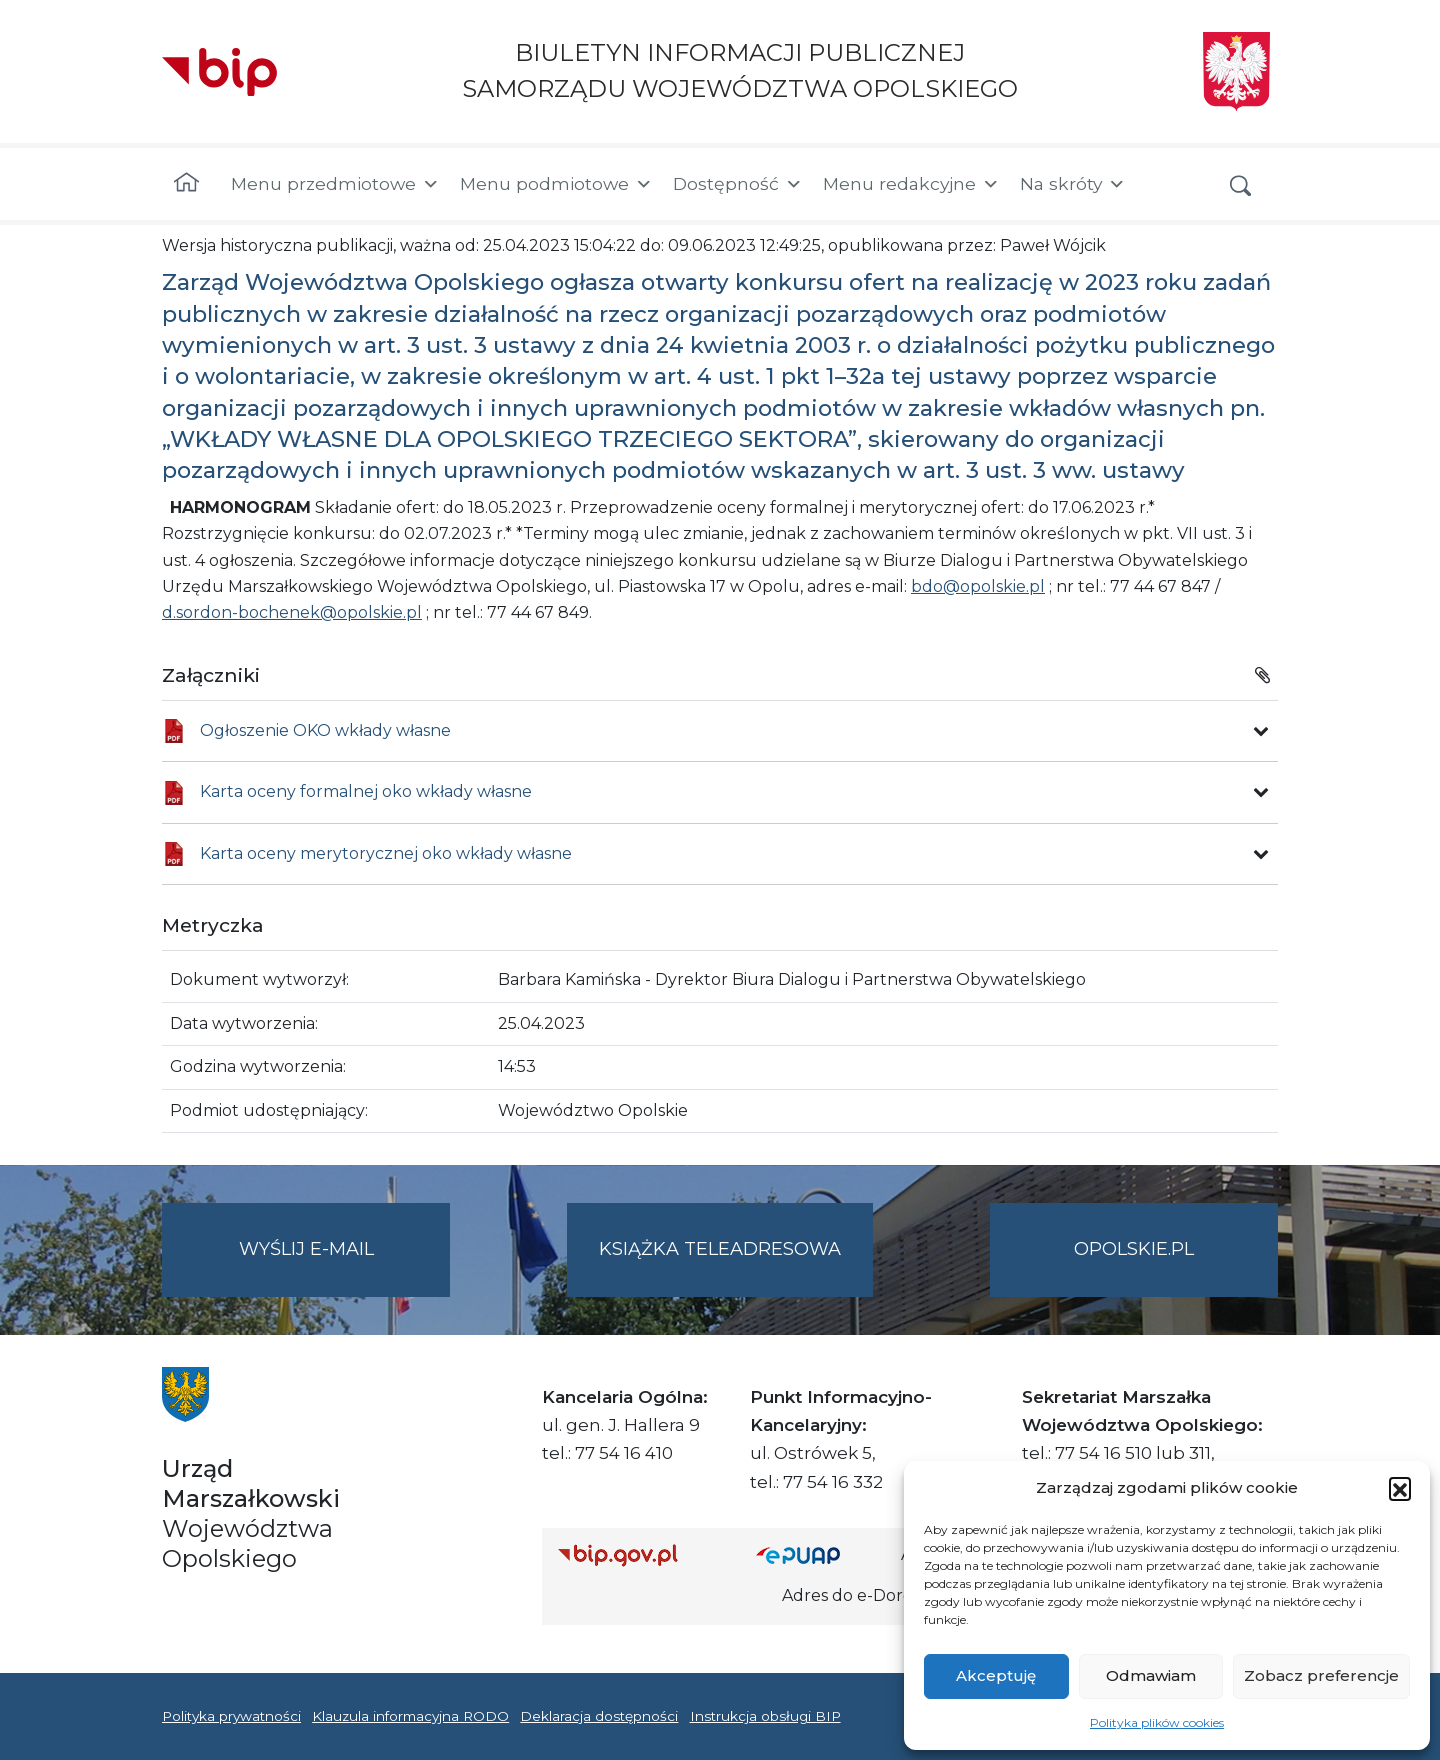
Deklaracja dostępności (599, 1716)
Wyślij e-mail (345, 1265)
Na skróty (1073, 184)
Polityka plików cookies (1157, 1722)
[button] (1400, 1488)
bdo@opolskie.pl (978, 586)
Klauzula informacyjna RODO (410, 1716)
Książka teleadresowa (720, 1249)
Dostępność (738, 184)
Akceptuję (996, 1675)
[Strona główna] (186, 184)
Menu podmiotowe (556, 184)
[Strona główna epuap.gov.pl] (821, 1555)
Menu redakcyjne (911, 184)
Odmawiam (1151, 1675)
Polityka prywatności (231, 1716)
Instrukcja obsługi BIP (765, 1716)
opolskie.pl (1134, 1249)
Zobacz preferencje (1321, 1675)
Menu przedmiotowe (335, 184)
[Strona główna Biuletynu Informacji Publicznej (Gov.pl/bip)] (641, 1555)
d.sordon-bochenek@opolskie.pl (292, 612)
